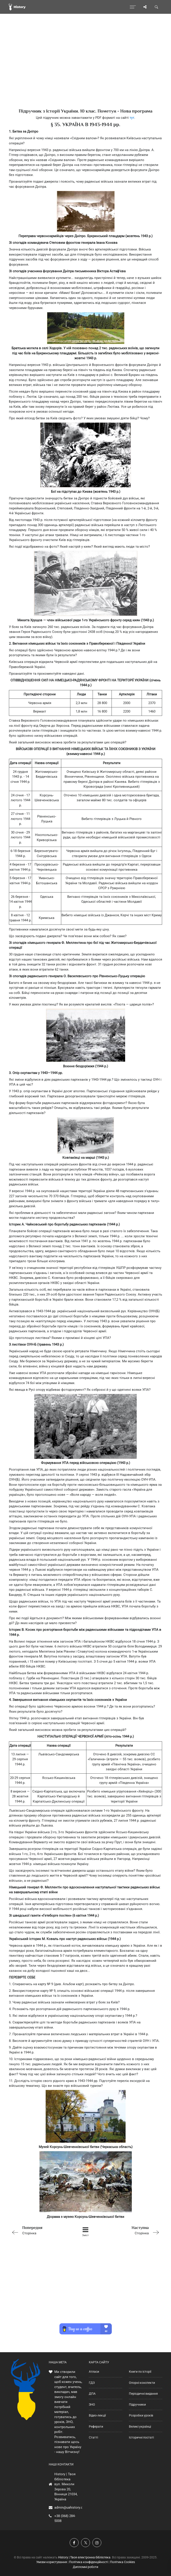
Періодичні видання (143, 2393)
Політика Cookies (122, 2562)
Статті (93, 2437)
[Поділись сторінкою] (145, 6)
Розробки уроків (141, 2415)
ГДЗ (92, 2382)
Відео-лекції (97, 2415)
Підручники (137, 2404)
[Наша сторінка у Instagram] (96, 2542)
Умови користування (51, 2562)
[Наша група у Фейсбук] (74, 2542)
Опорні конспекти (142, 2382)
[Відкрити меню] (132, 6)
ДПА (92, 2393)
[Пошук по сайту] (156, 6)
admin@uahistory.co (69, 2507)
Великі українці (140, 2426)
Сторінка (39, 2230)
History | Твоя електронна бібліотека (84, 2557)
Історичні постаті (141, 2437)
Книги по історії (140, 2371)
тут (132, 118)
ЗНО (92, 2404)
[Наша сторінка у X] (85, 2542)
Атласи (94, 2371)
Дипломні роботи (85, 2567)
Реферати (96, 2426)
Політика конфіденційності (88, 2562)
